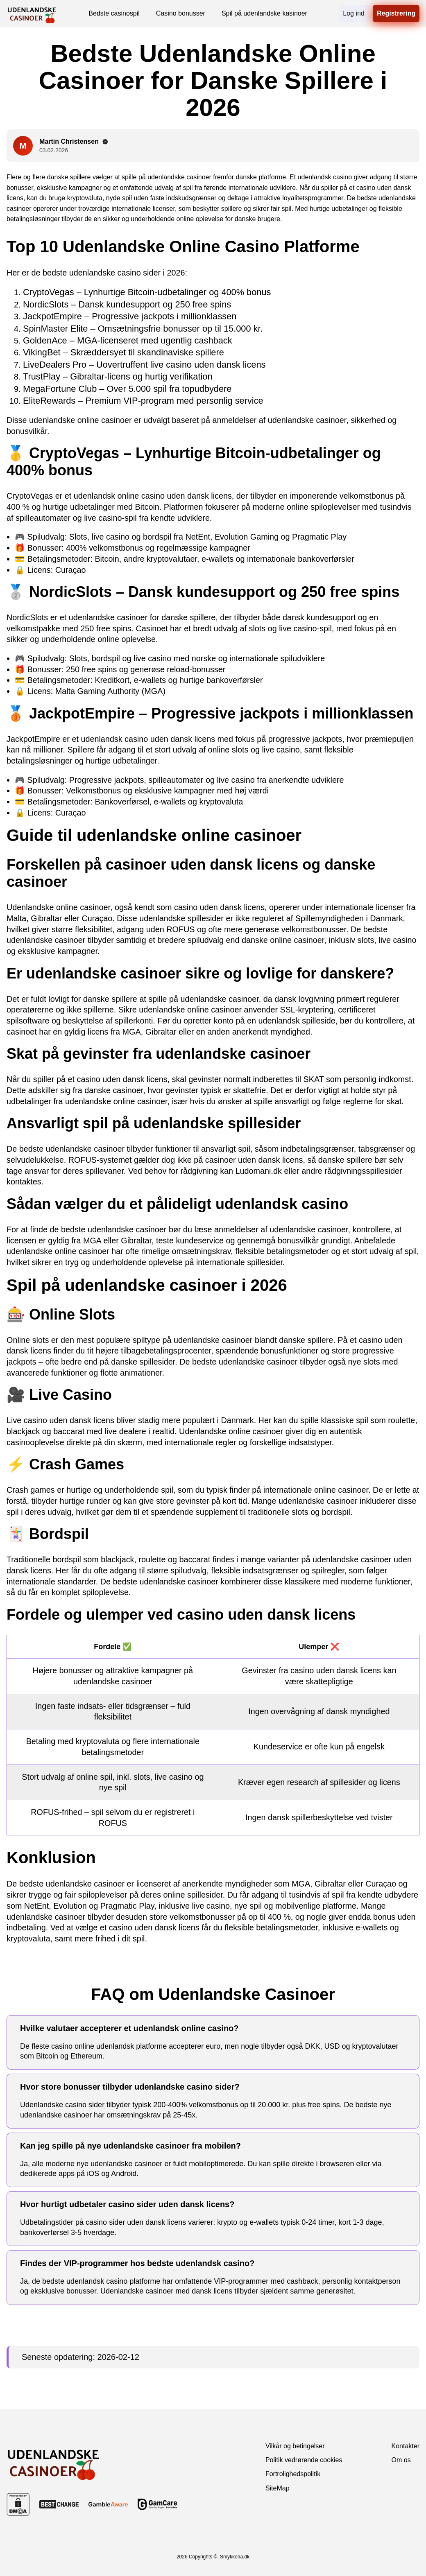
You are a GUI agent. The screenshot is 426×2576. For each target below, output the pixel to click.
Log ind (354, 13)
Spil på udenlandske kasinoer (264, 13)
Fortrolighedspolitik (292, 2473)
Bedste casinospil (114, 13)
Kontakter (405, 2446)
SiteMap (277, 2488)
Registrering (396, 13)
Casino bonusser (180, 13)
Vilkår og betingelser (295, 2446)
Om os (401, 2459)
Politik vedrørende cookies (303, 2459)
